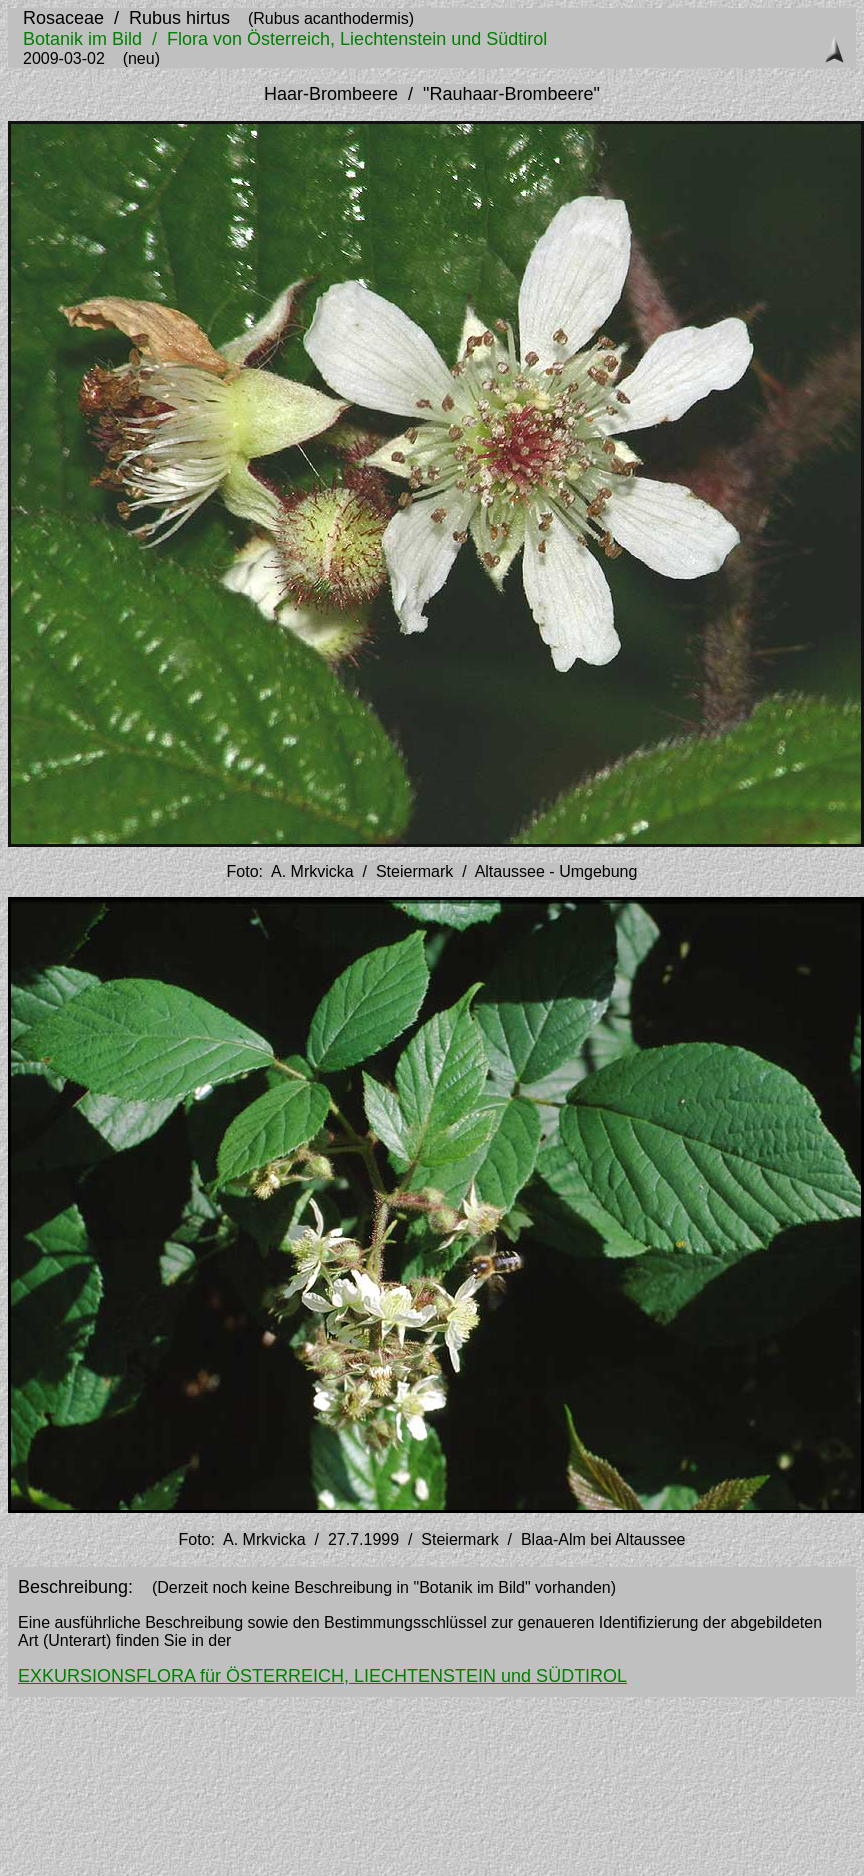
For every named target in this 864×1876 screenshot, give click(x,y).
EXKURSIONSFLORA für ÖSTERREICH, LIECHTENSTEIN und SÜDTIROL (322, 1676)
